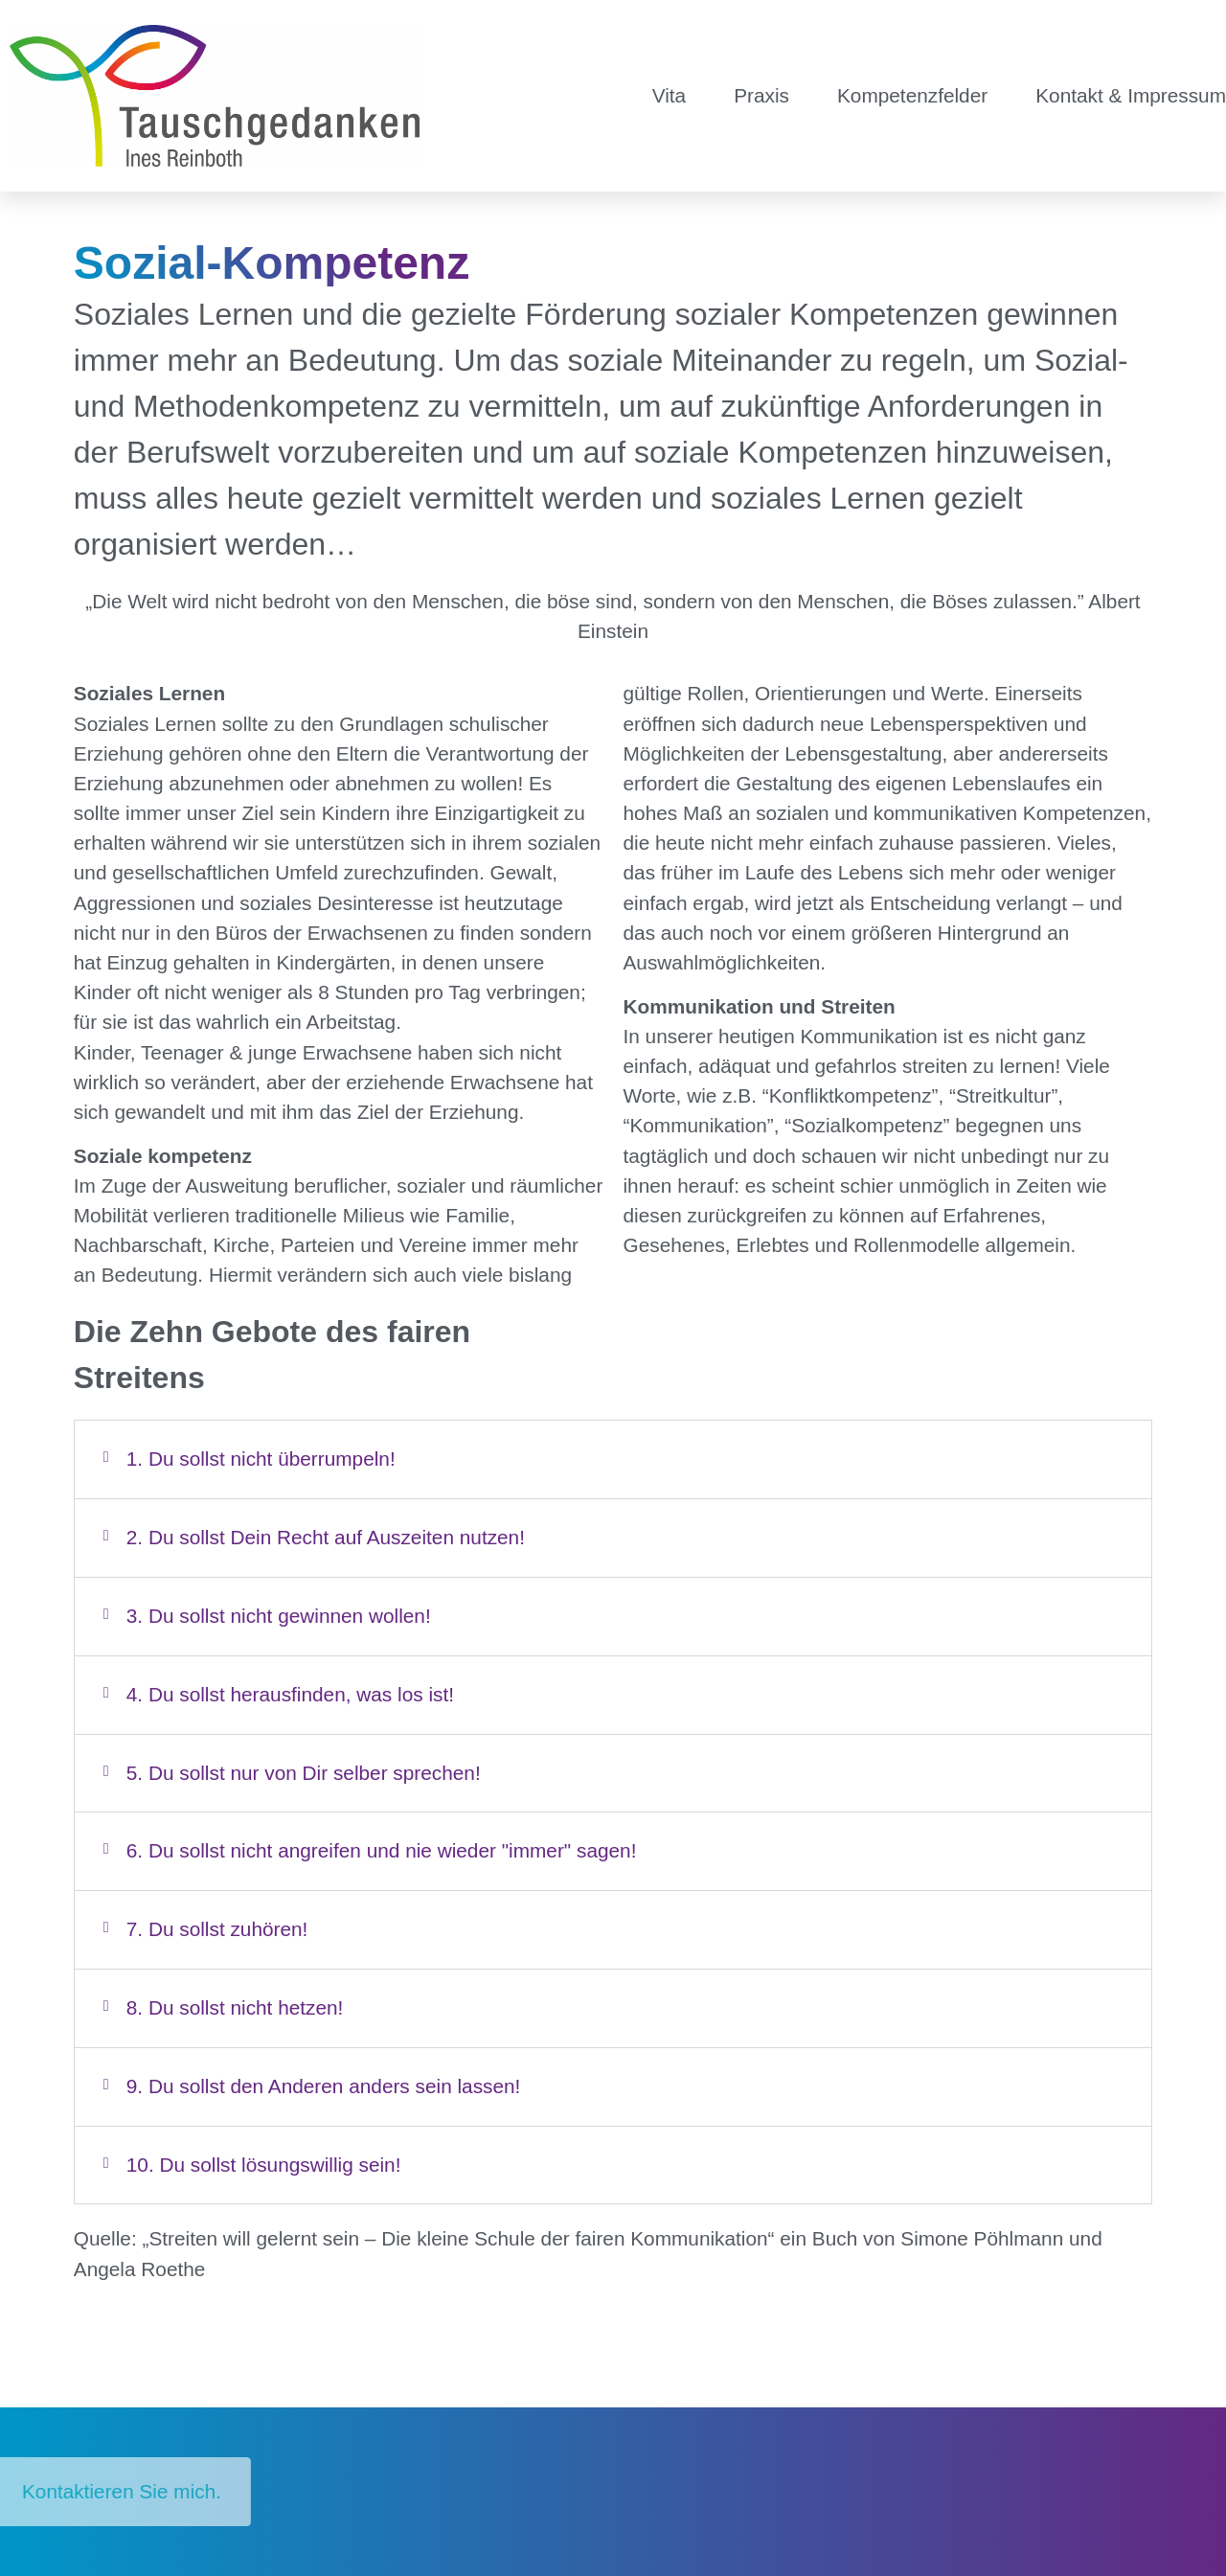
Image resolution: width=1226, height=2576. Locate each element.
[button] (613, 1459)
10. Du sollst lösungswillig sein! (263, 2165)
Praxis (761, 95)
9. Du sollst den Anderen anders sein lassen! (323, 2086)
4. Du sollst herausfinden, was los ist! (290, 1694)
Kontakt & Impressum (1130, 95)
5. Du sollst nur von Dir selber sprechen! (303, 1773)
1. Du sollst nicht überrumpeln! (261, 1459)
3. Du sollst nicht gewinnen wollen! (278, 1616)
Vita (669, 95)
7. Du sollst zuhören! (217, 1929)
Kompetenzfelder (912, 95)
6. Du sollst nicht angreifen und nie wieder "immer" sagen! (381, 1850)
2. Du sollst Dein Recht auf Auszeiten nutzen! (325, 1537)
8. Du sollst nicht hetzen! (235, 2007)
